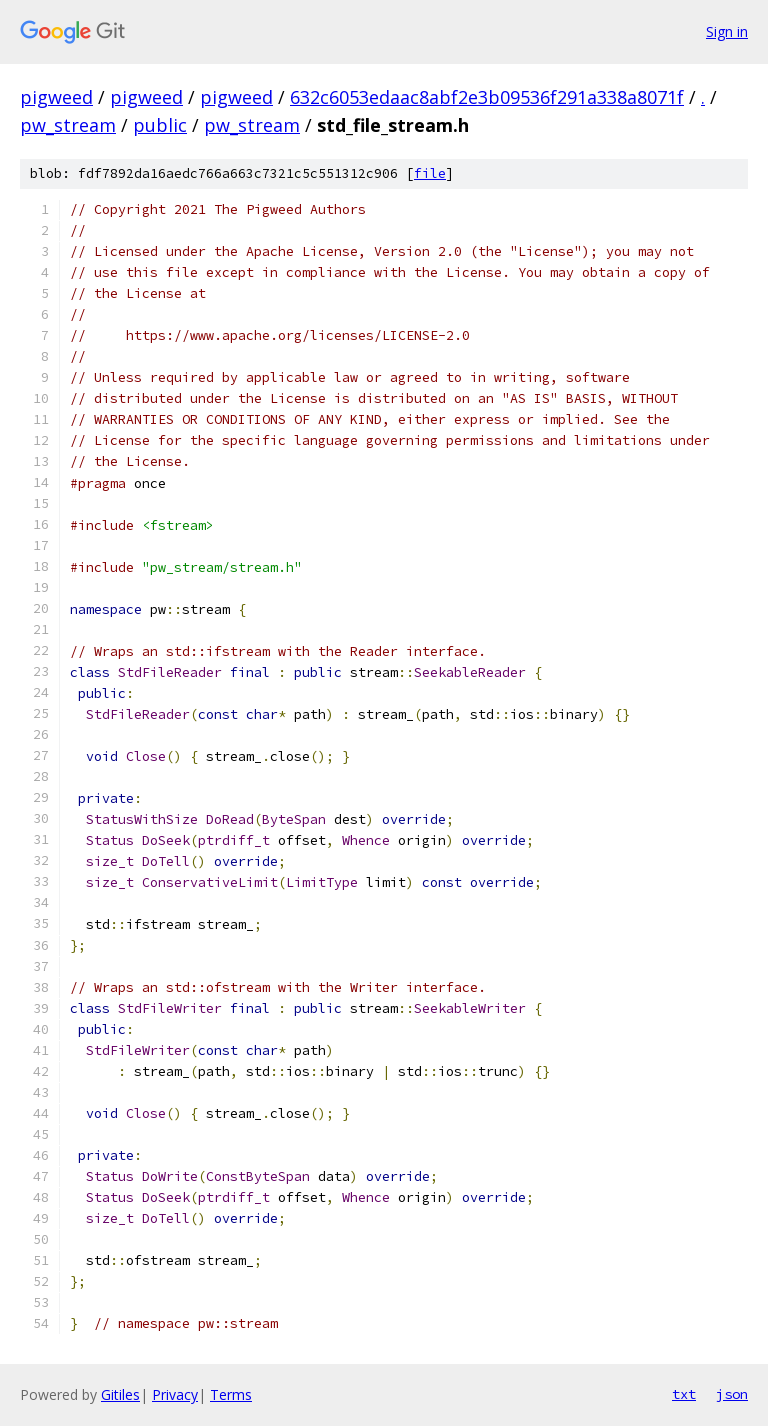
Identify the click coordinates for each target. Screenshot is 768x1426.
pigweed (56, 97)
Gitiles (120, 1394)
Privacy (175, 1394)
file (430, 173)
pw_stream (68, 125)
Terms (231, 1394)
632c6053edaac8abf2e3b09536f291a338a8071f (487, 97)
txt (684, 1394)
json (732, 1394)
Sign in (727, 31)
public (160, 125)
